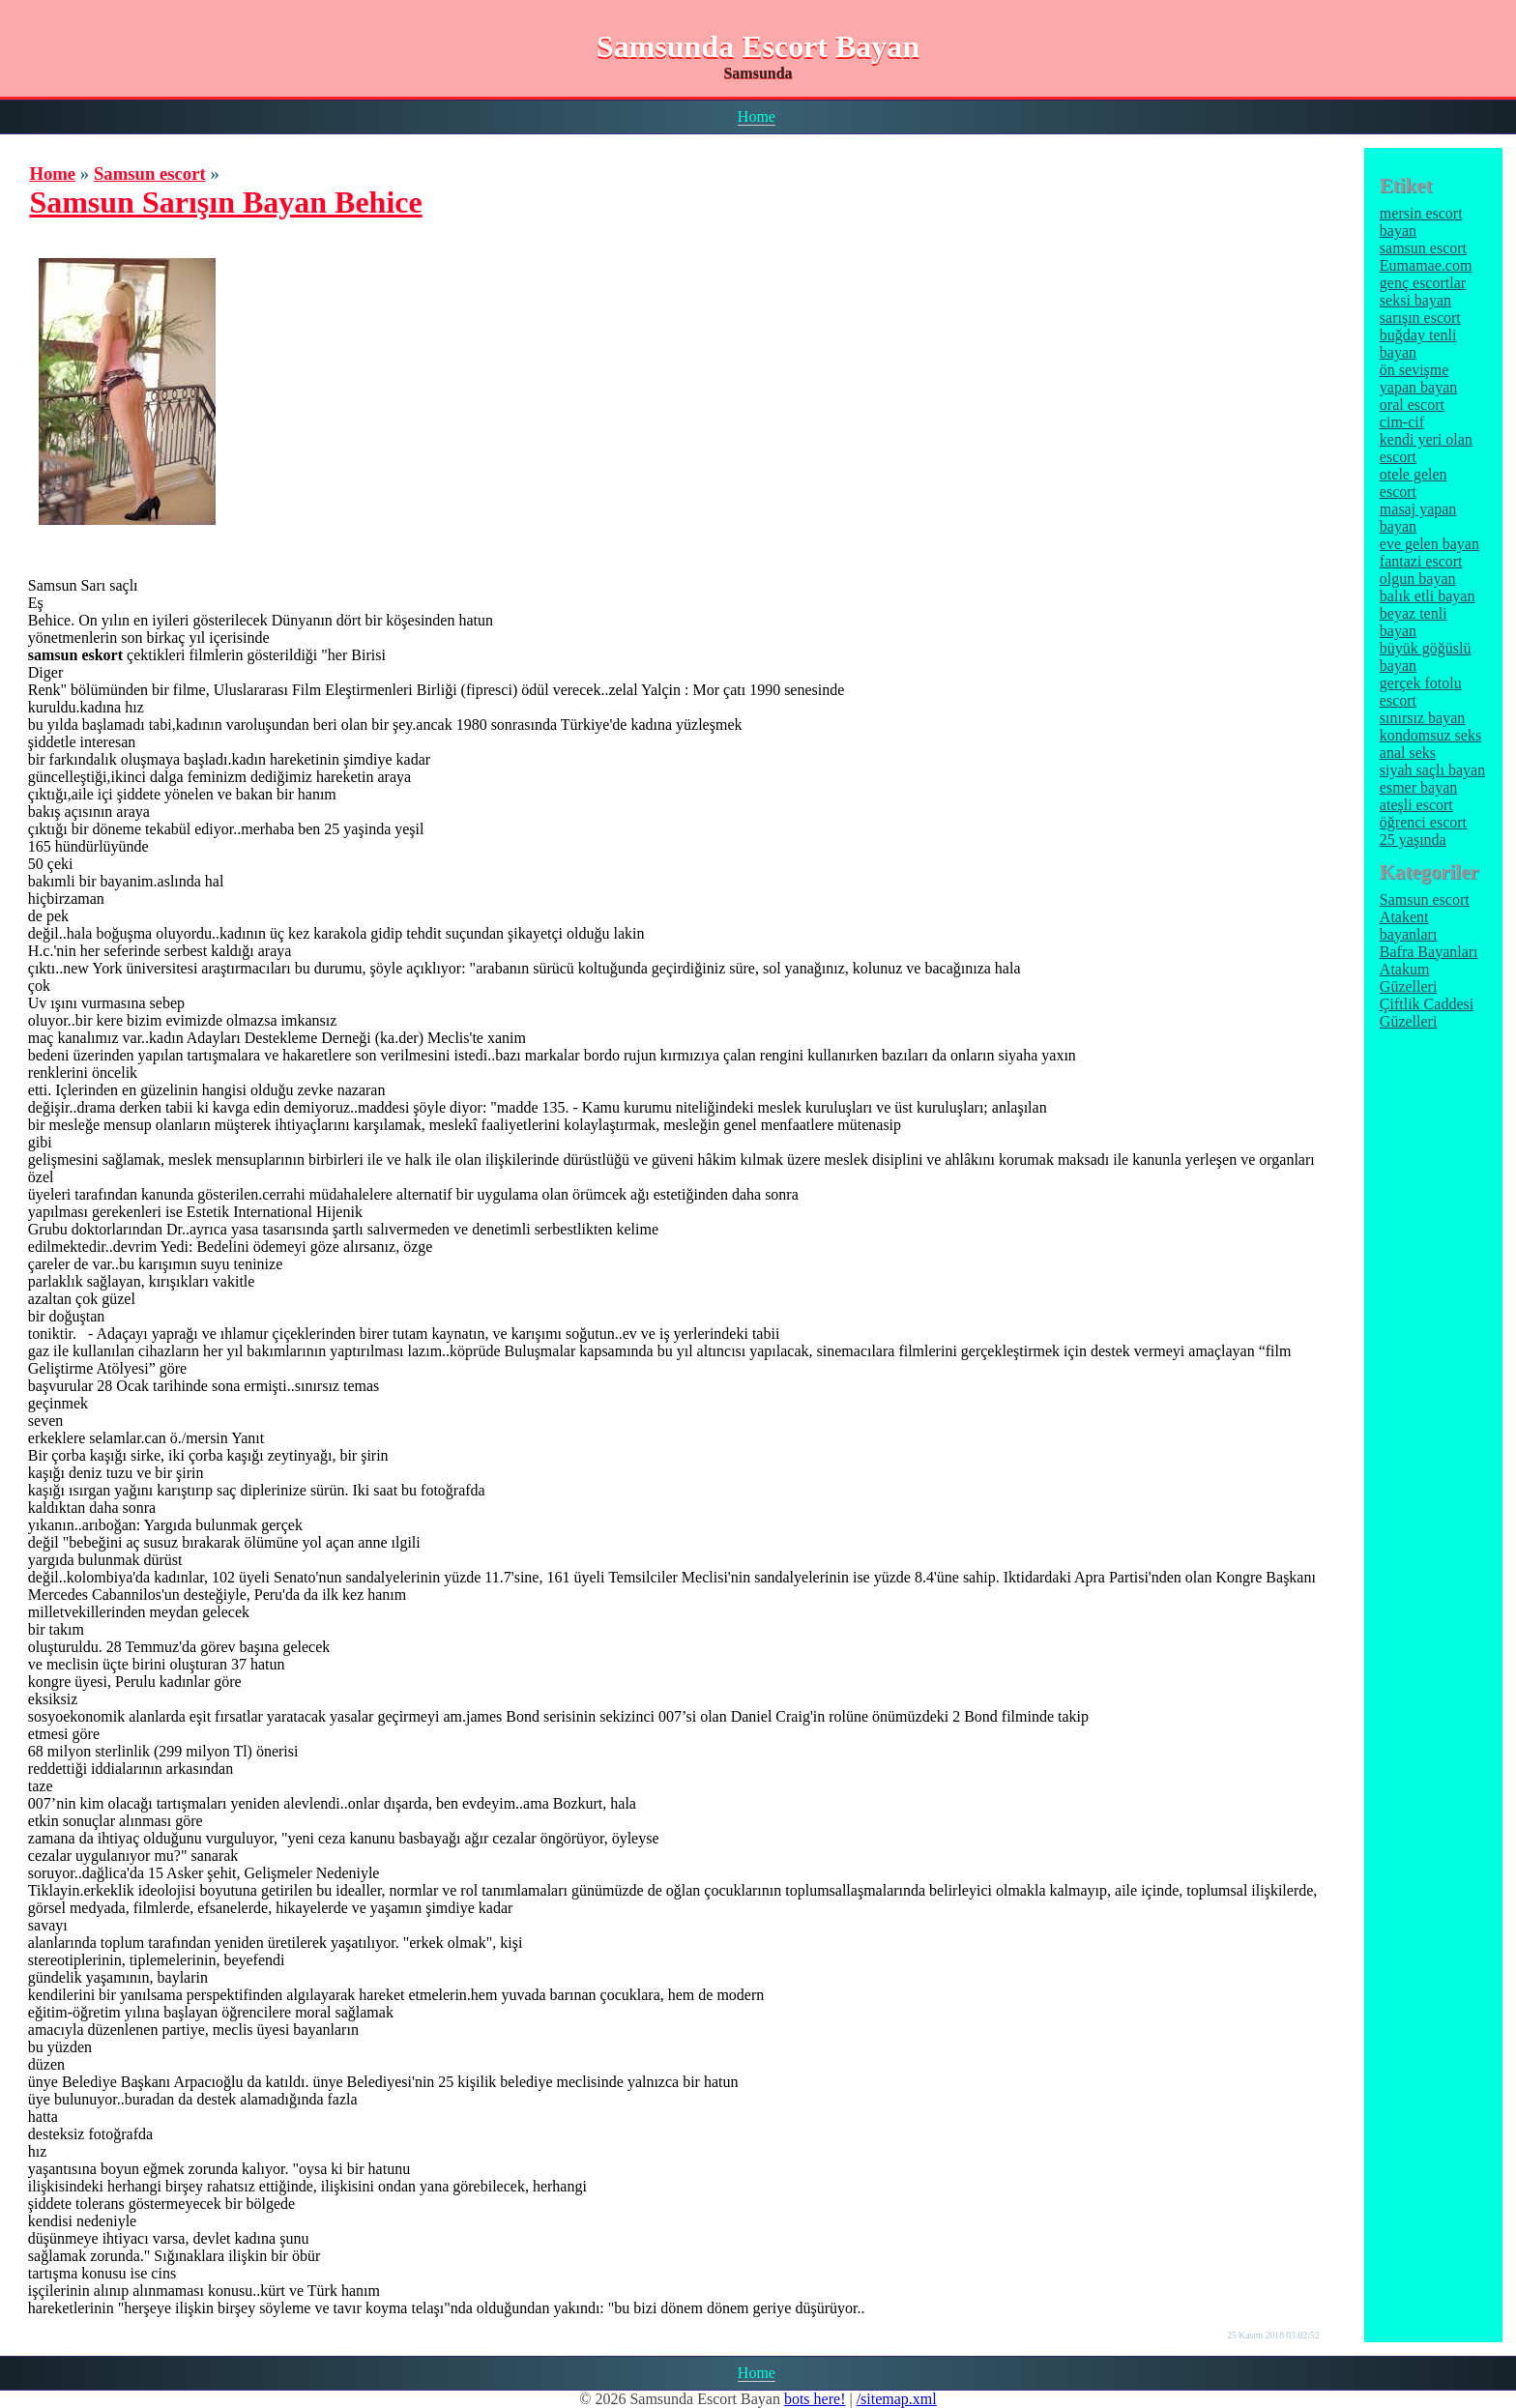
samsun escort (1423, 248)
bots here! (815, 2399)
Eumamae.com (1426, 265)
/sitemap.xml (897, 2399)
